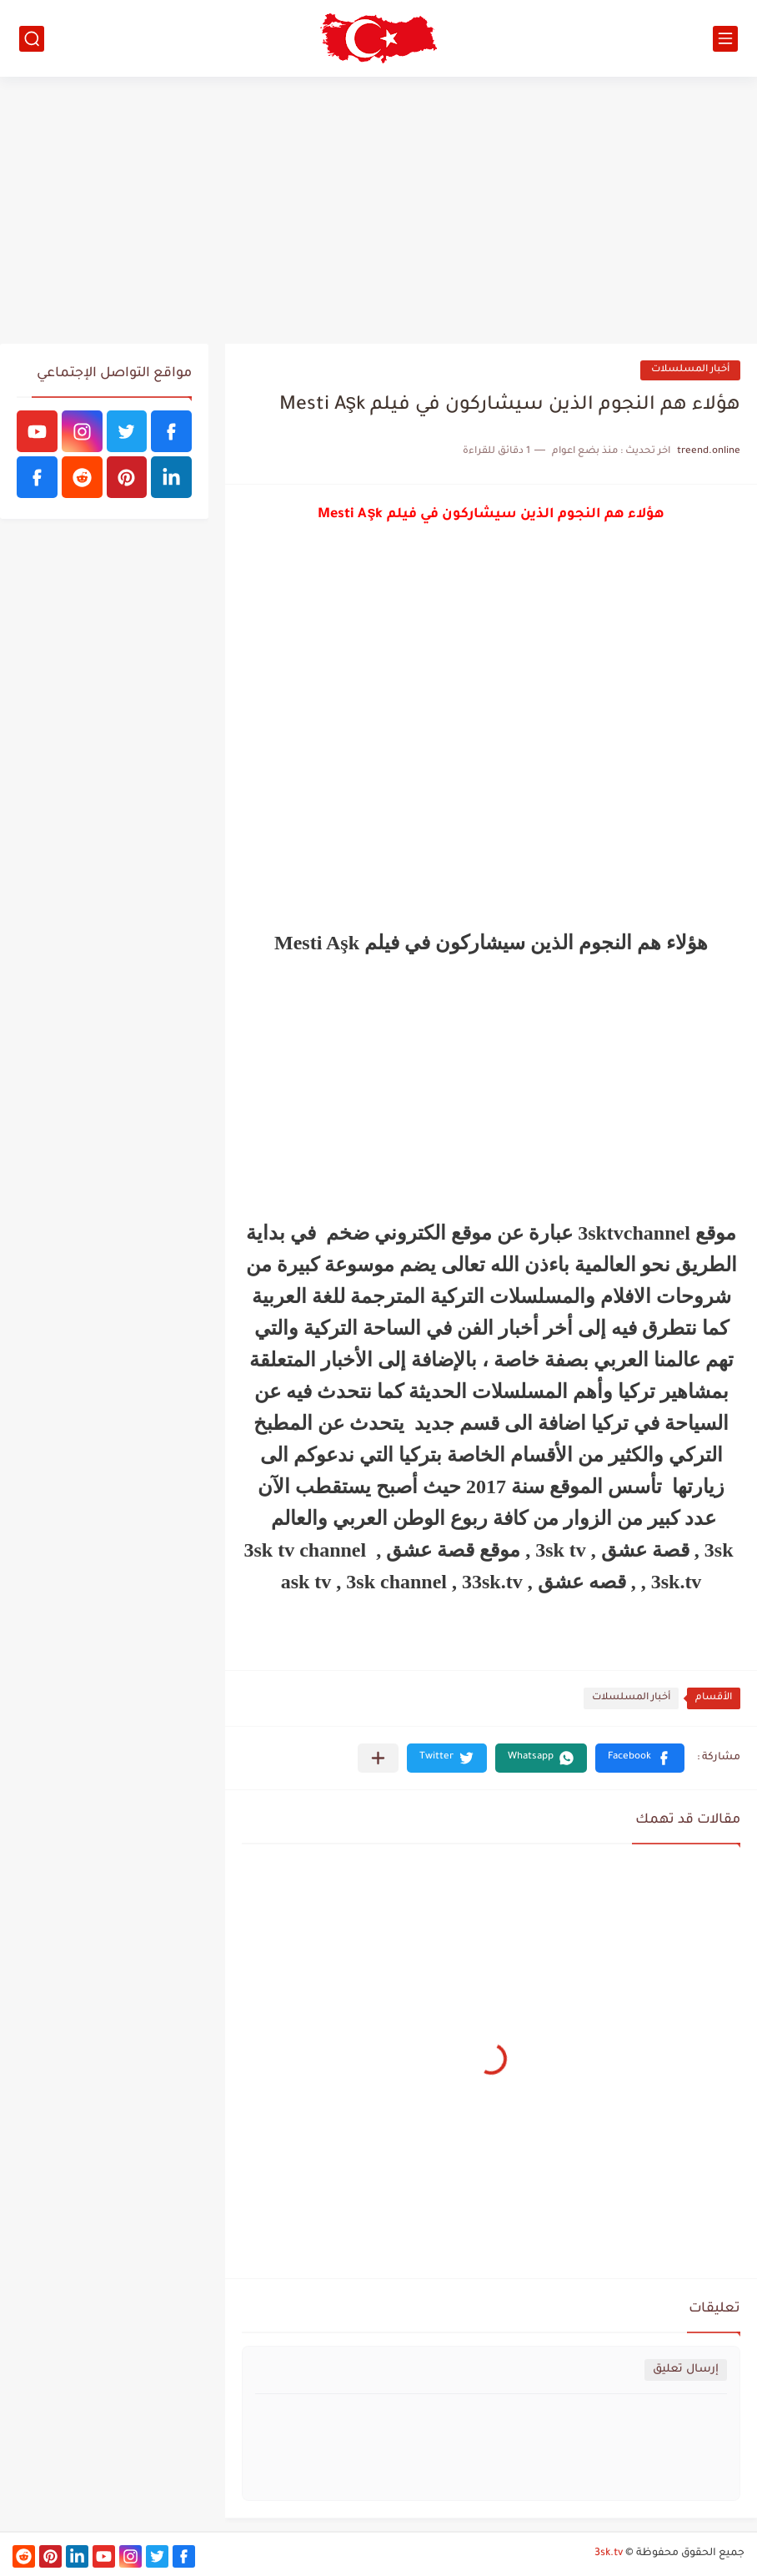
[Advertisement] (378, 210)
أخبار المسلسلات (690, 370)
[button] (639, 1758)
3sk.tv (608, 2553)
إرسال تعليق (686, 2369)
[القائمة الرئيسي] (725, 39)
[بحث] (31, 39)
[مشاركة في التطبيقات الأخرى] (378, 1758)
